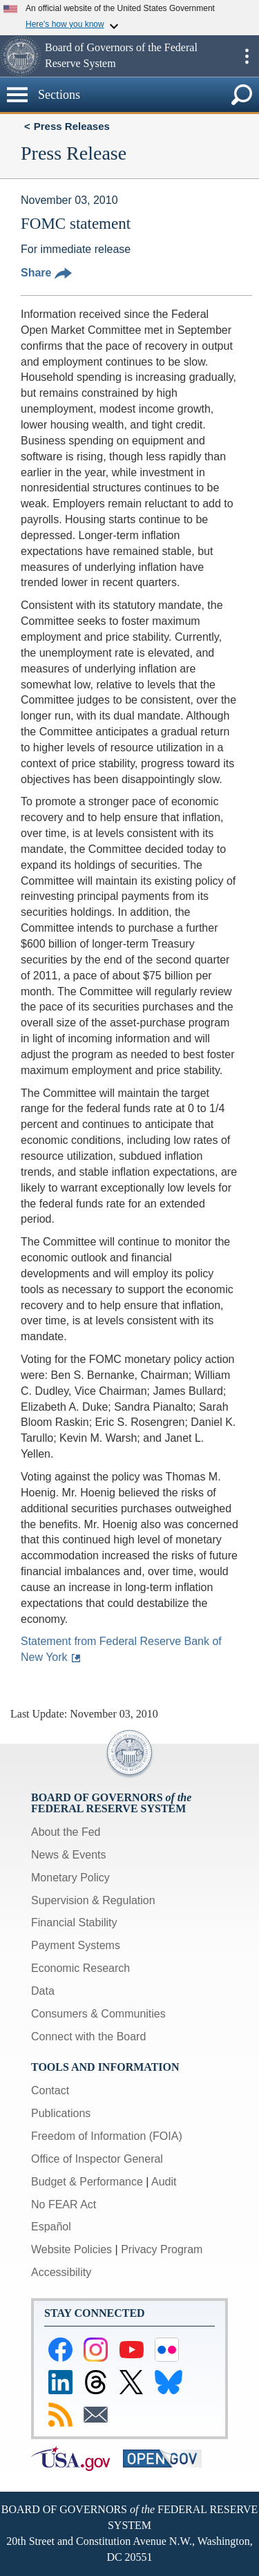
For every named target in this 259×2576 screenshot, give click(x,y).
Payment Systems (75, 1945)
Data (43, 1991)
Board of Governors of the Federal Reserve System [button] (121, 55)
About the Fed (66, 1832)
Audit (163, 2182)
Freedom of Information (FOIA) (106, 2136)
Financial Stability (74, 1922)
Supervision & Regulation (93, 1900)
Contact (50, 2090)
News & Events (68, 1855)
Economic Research (80, 1968)
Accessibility (61, 2272)
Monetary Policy (70, 1877)
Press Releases (72, 126)
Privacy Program (161, 2249)
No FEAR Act (63, 2204)
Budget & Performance (87, 2182)
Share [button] (46, 273)
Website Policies (71, 2249)
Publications (60, 2113)
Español (51, 2226)
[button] (20, 56)
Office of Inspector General (97, 2159)
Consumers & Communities (98, 2014)
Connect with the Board (88, 2036)
